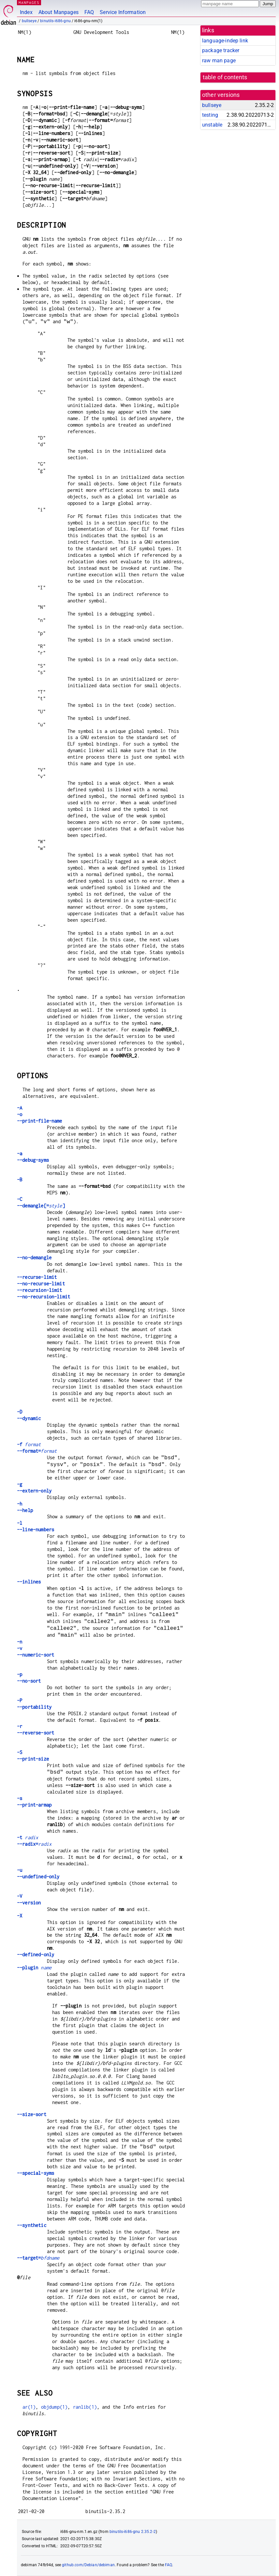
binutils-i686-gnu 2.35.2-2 (133, 2531)
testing (210, 115)
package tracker (220, 50)
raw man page (219, 60)
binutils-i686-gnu (55, 21)
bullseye (29, 21)
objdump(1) (54, 2407)
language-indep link (225, 41)
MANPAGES (29, 2)
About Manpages (58, 12)
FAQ (89, 12)
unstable (212, 125)
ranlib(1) (85, 2407)
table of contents (225, 77)
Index (26, 12)
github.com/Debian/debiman (88, 2565)
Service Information (123, 12)
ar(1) (29, 2407)
